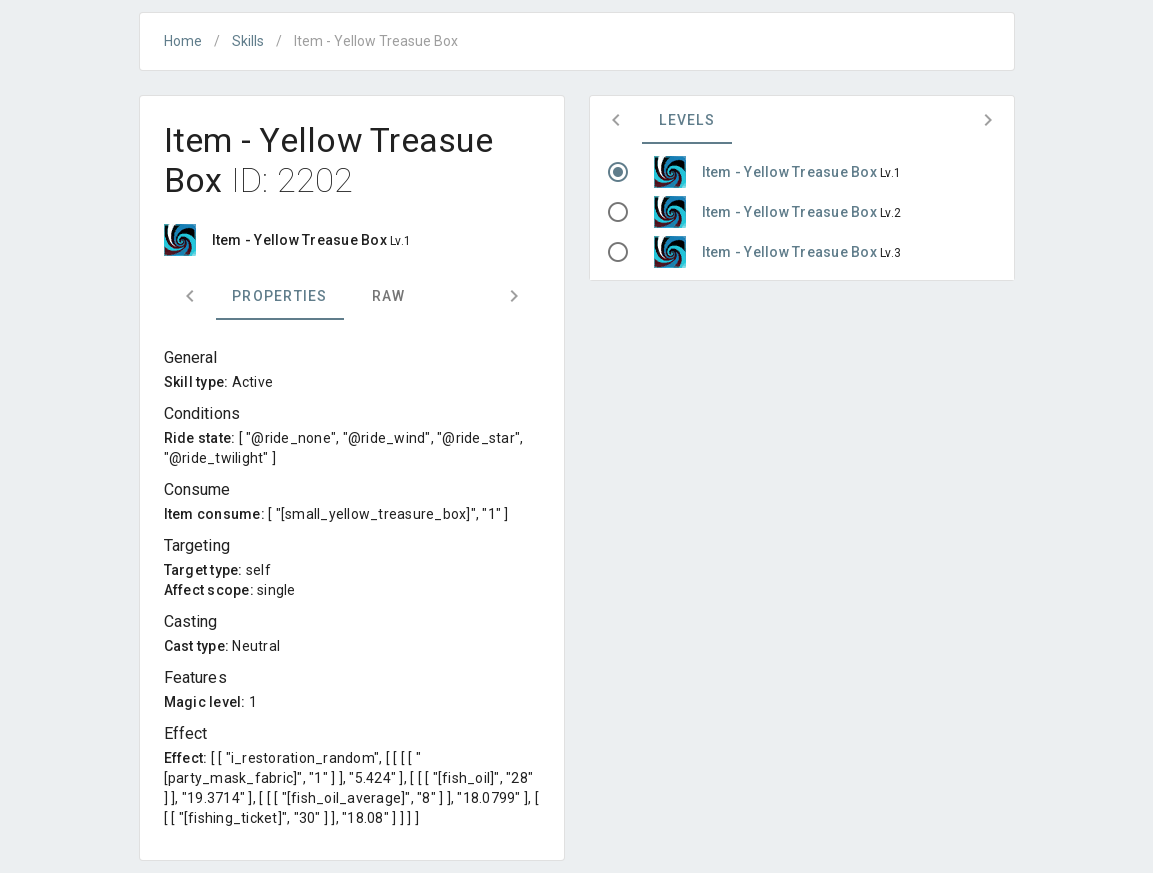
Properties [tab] (280, 296)
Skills (248, 41)
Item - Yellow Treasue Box (791, 172)
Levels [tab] (687, 120)
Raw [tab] (388, 296)
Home (183, 41)
